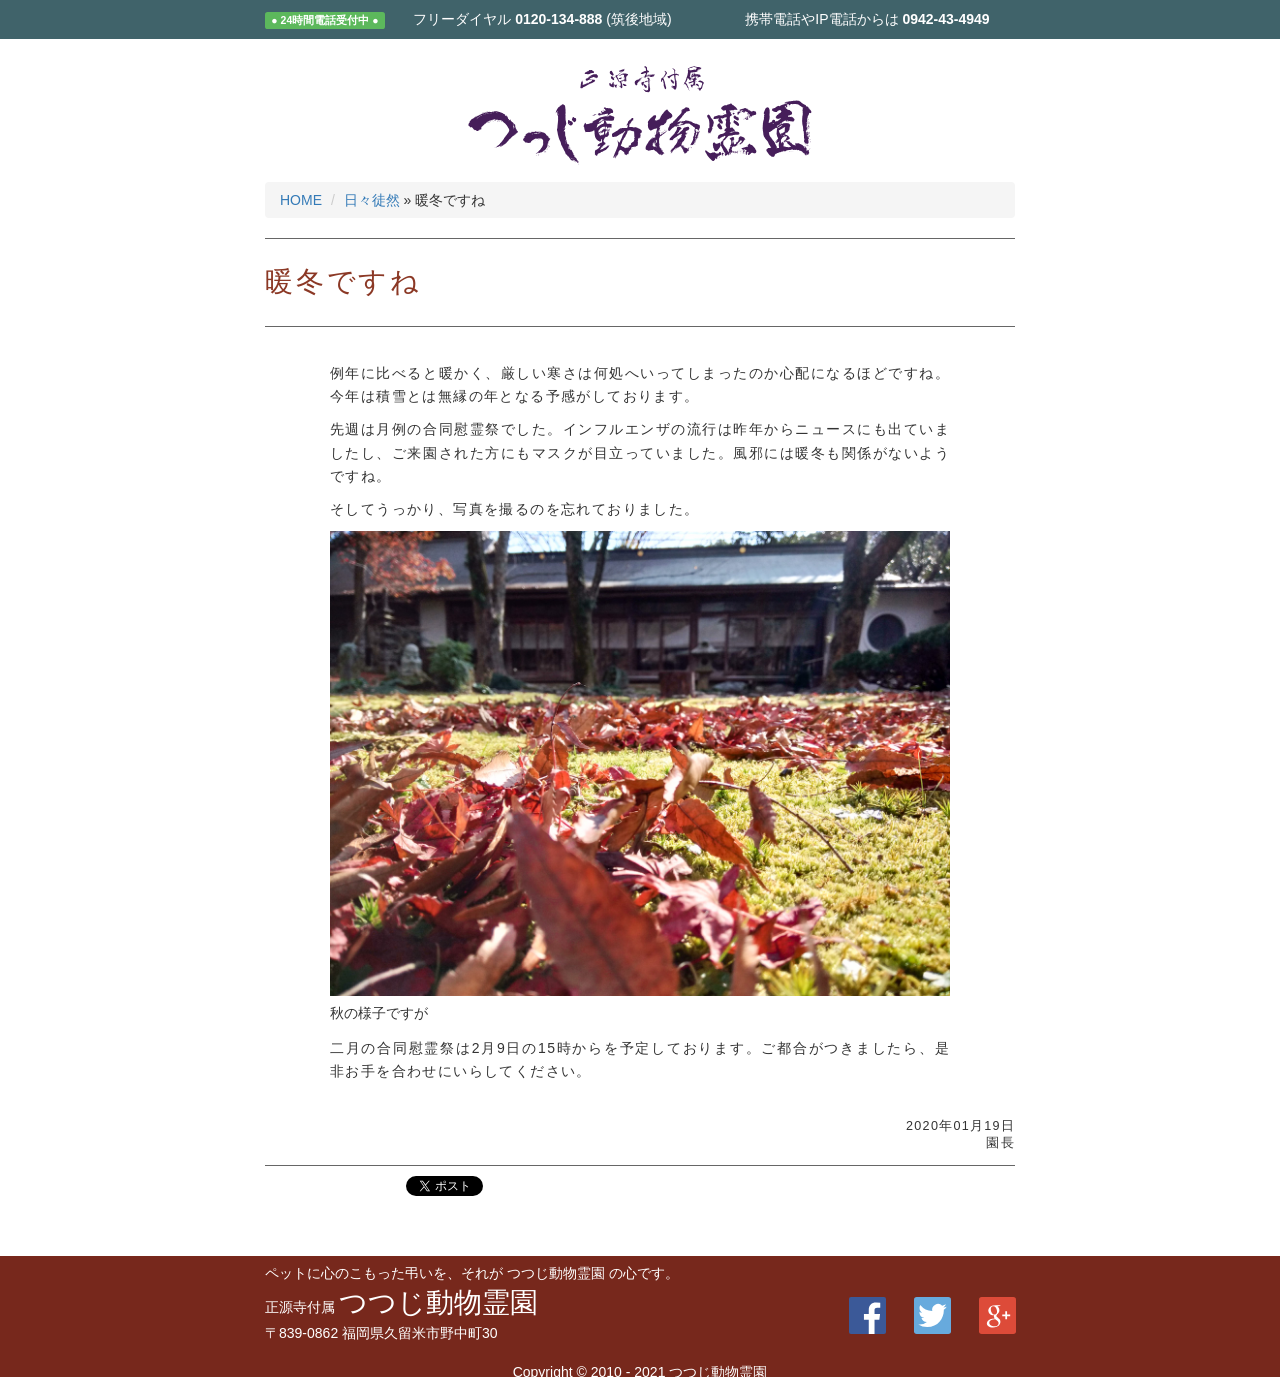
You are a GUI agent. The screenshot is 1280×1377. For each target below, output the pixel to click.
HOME (301, 200)
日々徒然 (372, 200)
